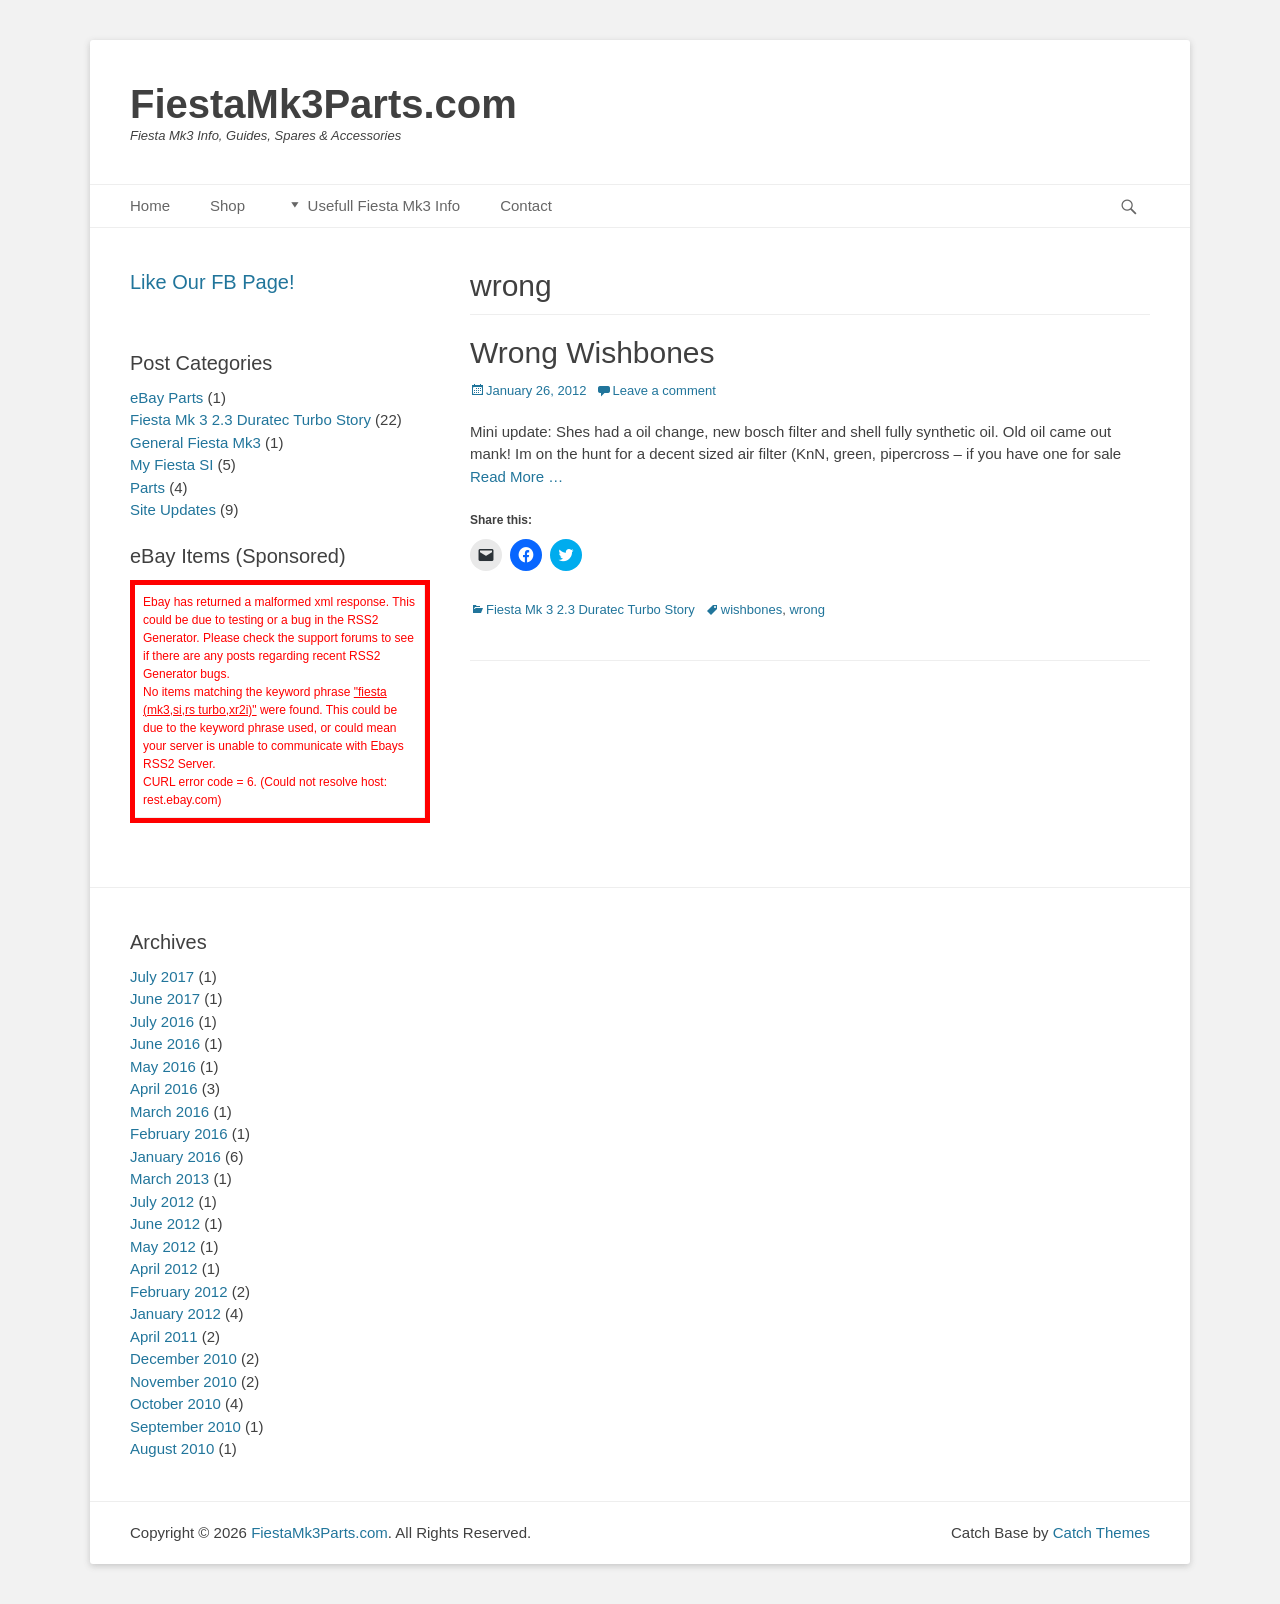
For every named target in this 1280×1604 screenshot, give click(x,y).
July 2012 (162, 1201)
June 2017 (165, 998)
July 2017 (162, 976)
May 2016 (163, 1066)
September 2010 (185, 1426)
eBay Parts (166, 397)
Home (150, 205)
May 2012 (163, 1246)
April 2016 (164, 1088)
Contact (526, 205)
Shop (227, 205)
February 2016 (179, 1133)
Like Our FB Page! (212, 282)
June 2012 (165, 1223)
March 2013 (169, 1178)
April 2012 (164, 1268)
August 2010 (172, 1448)
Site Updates (173, 509)
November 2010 (183, 1381)
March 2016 (169, 1111)
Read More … (516, 476)
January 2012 (175, 1313)
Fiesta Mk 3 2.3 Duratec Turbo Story (590, 609)
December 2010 (183, 1358)
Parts (147, 487)
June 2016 (165, 1043)
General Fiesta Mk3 (195, 442)
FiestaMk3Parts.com (323, 104)
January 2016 (175, 1156)
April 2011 (164, 1336)
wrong (806, 609)
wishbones (751, 609)
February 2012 (179, 1291)
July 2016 (162, 1021)
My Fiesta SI (171, 464)
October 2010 (175, 1403)
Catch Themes (1101, 1532)
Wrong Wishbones (592, 352)
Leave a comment (663, 390)
